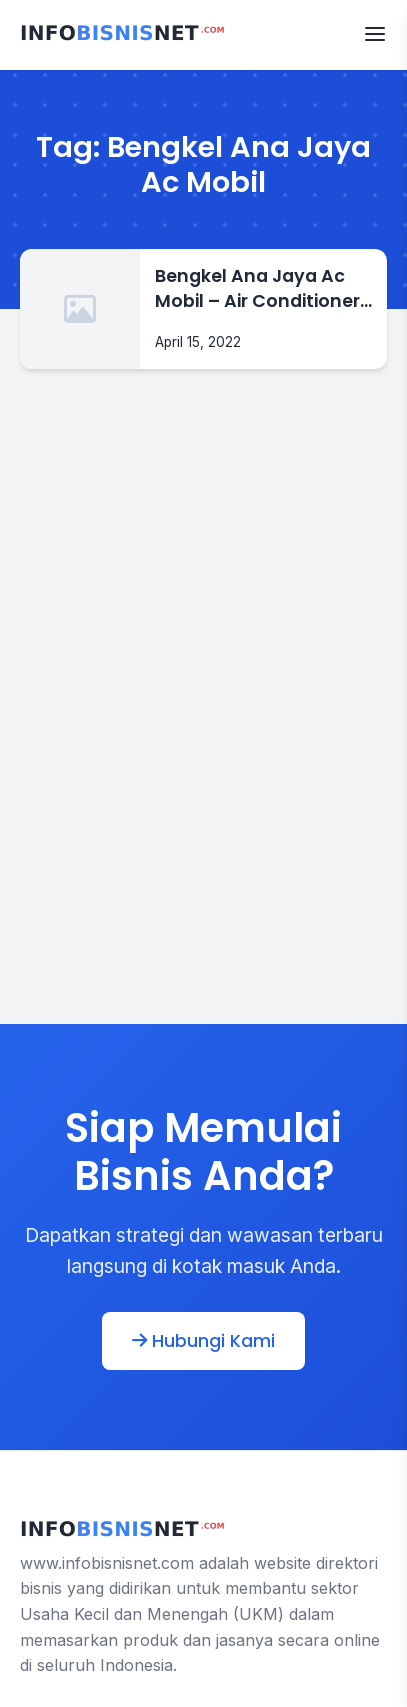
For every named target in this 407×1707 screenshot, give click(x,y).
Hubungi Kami (203, 1341)
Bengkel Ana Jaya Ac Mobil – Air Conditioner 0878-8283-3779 (257, 288)
